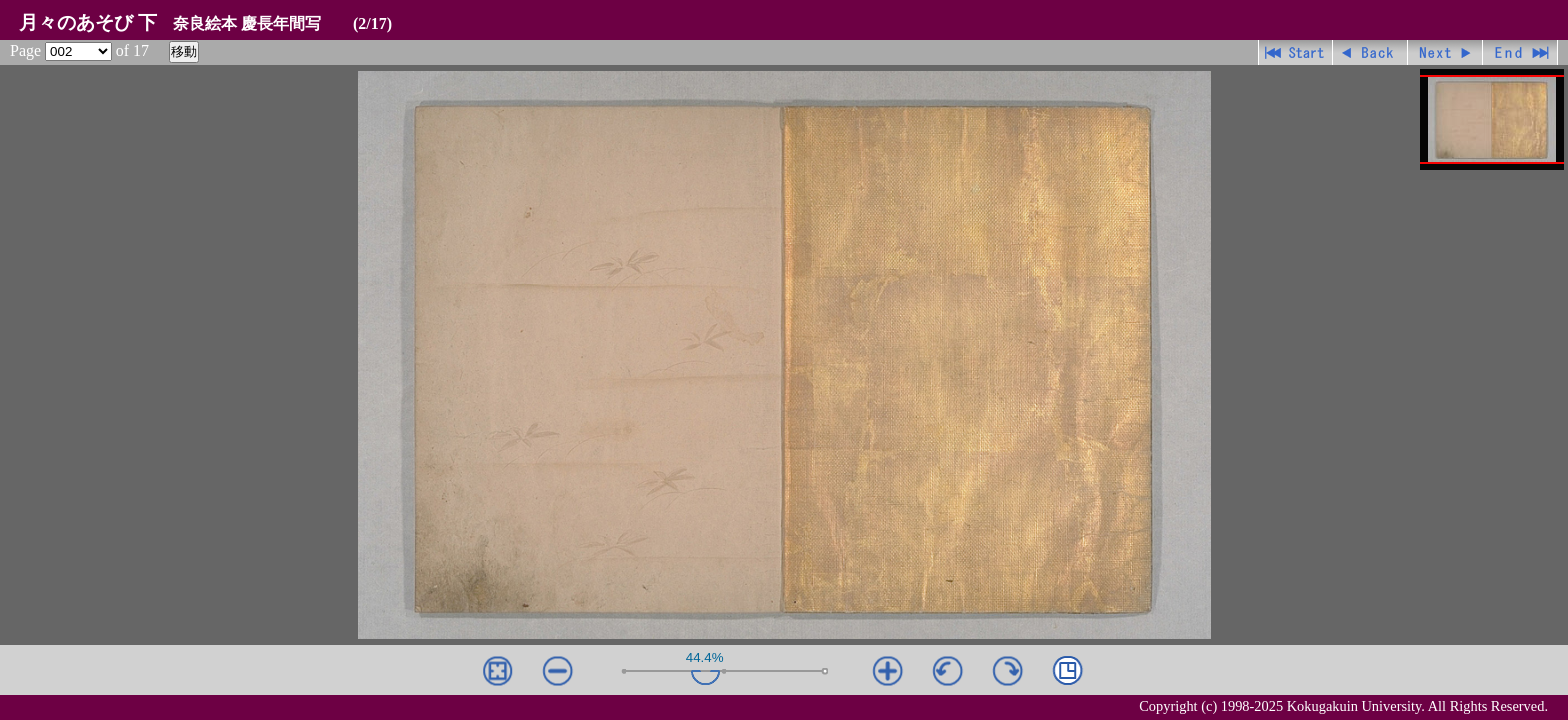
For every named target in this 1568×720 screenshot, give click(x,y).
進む (1445, 52)
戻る (1370, 52)
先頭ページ (1295, 52)
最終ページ (1520, 52)
